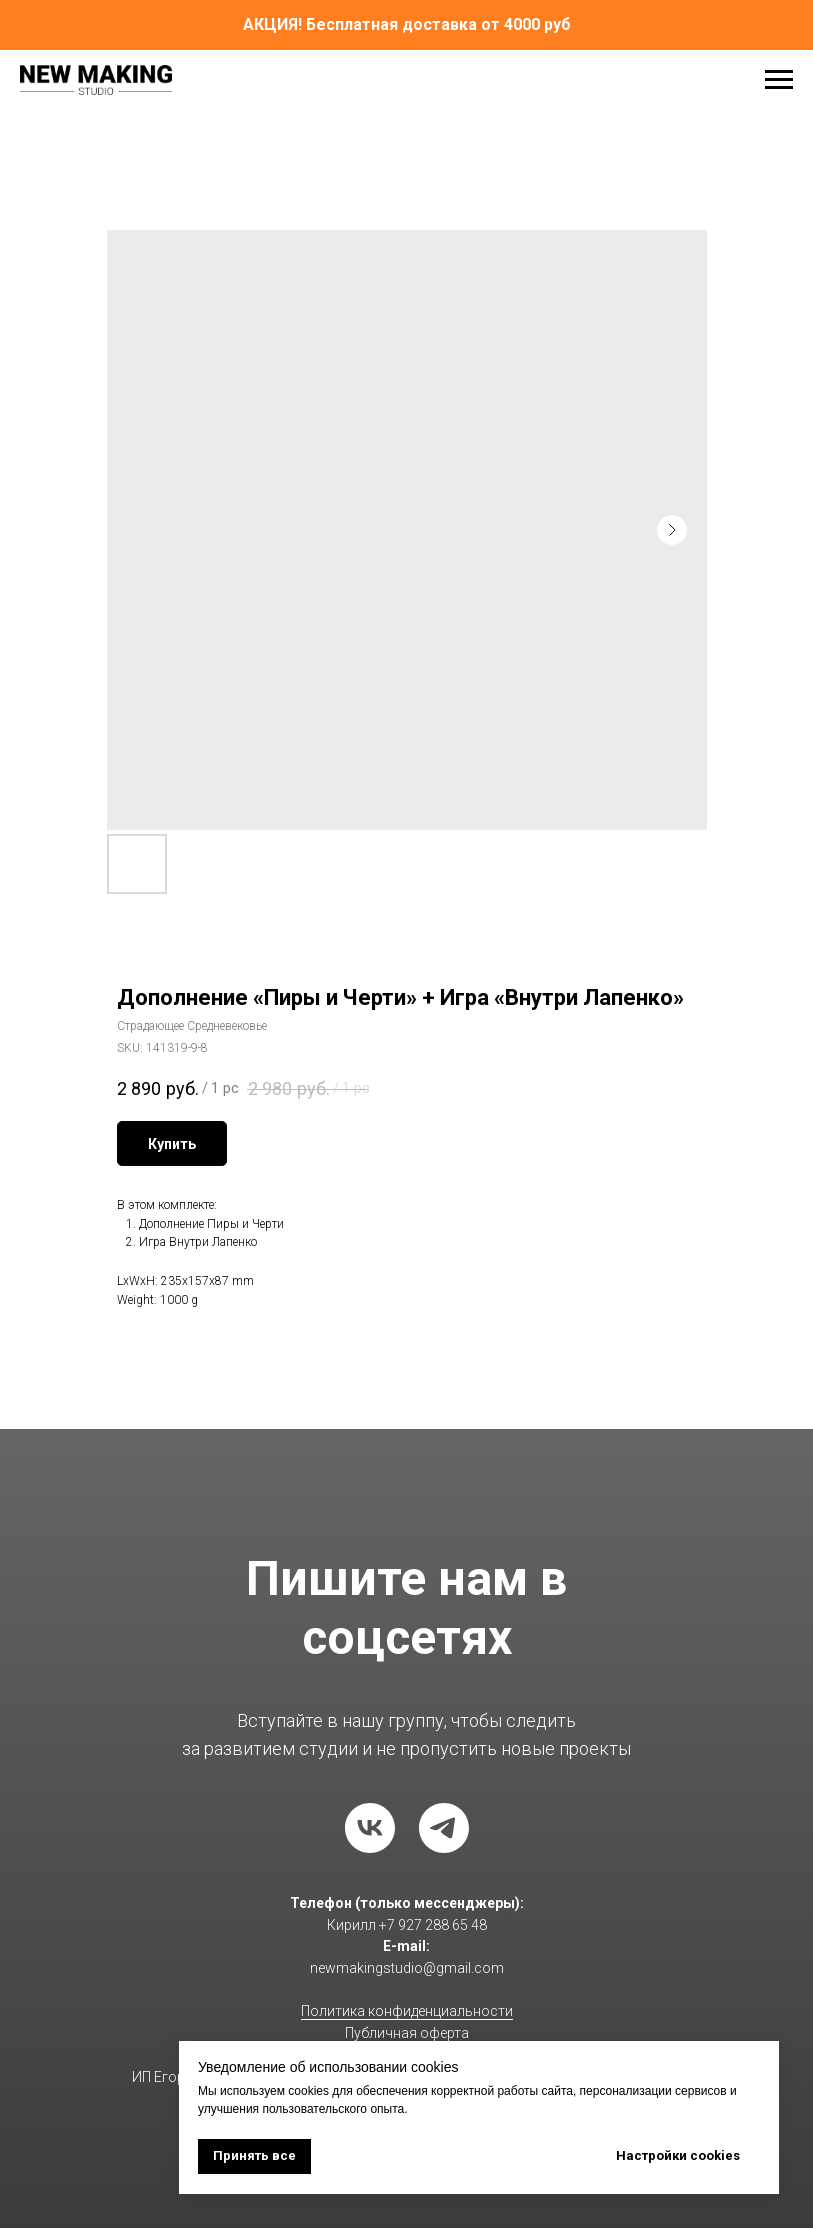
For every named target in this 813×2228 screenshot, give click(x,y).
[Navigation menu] (779, 80)
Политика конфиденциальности (407, 2011)
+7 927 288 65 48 (433, 1925)
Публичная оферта (407, 2033)
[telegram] (444, 1828)
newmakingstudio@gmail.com (407, 1968)
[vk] (370, 1828)
